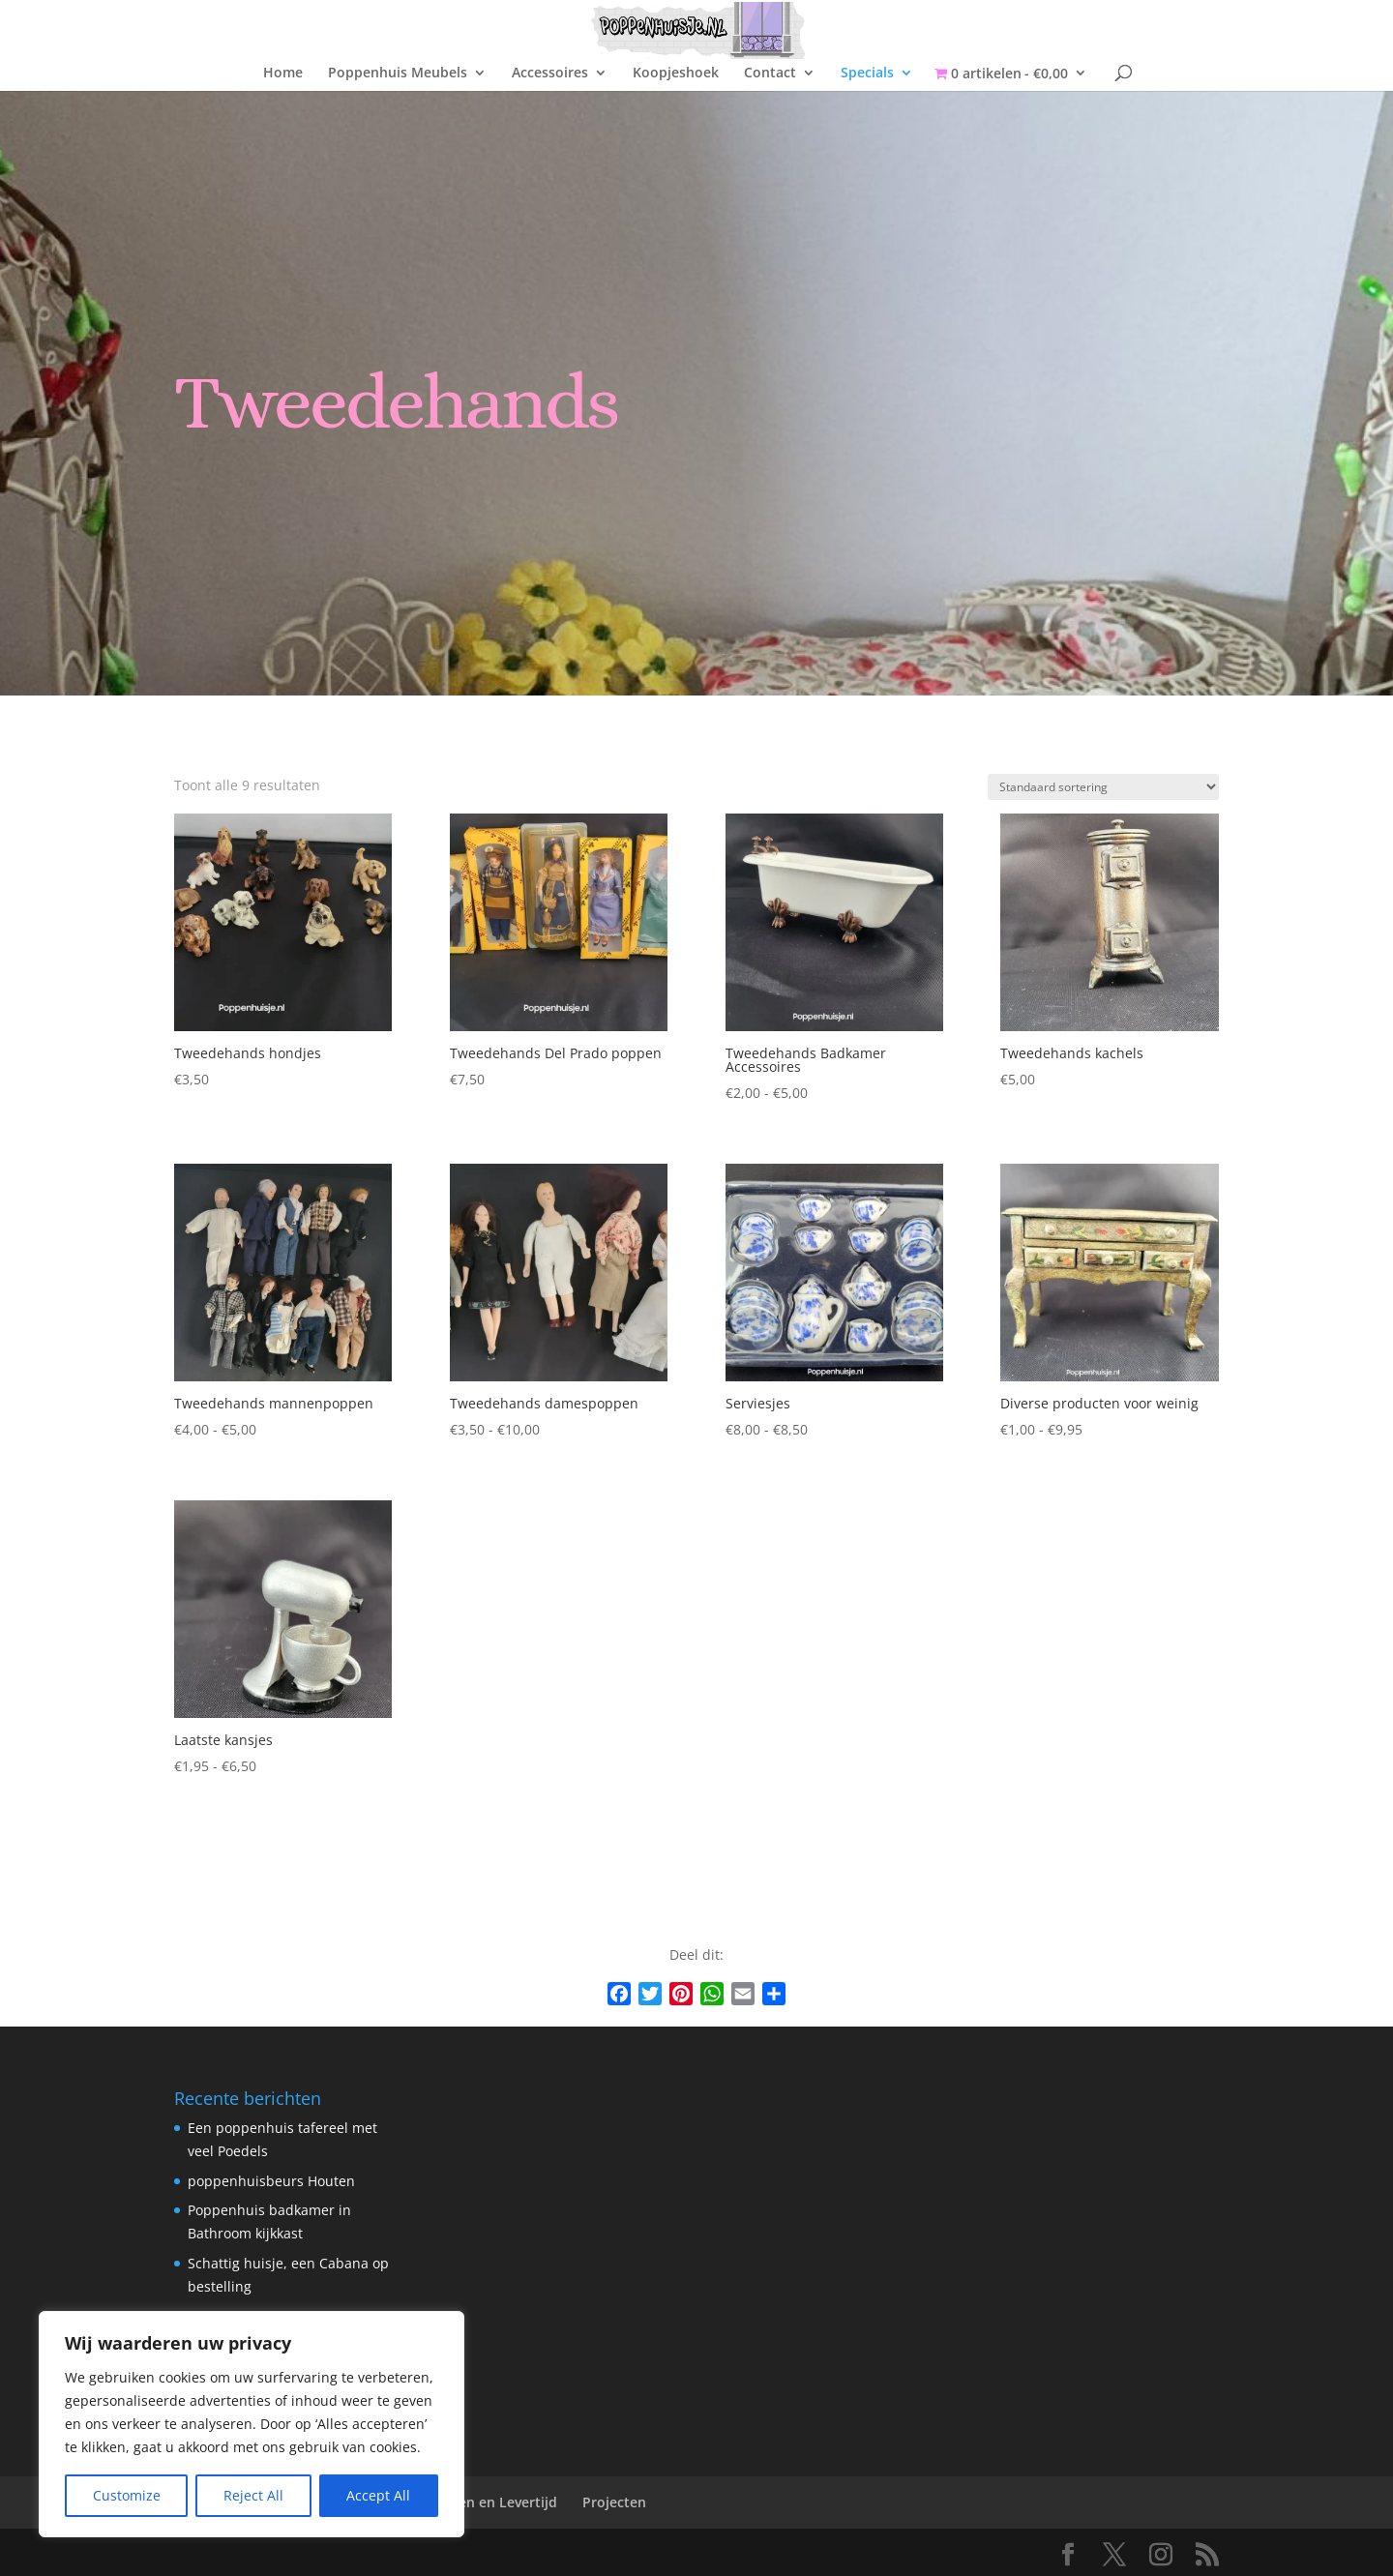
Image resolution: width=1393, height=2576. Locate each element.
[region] (251, 2424)
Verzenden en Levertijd (480, 2502)
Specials (867, 73)
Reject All (253, 2495)
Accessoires (550, 73)
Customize (127, 2495)
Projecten (614, 2502)
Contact (770, 73)
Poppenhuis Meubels (397, 73)
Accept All (378, 2495)
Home (283, 73)
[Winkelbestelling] (1103, 787)
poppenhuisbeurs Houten (271, 2181)
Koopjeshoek (676, 73)
